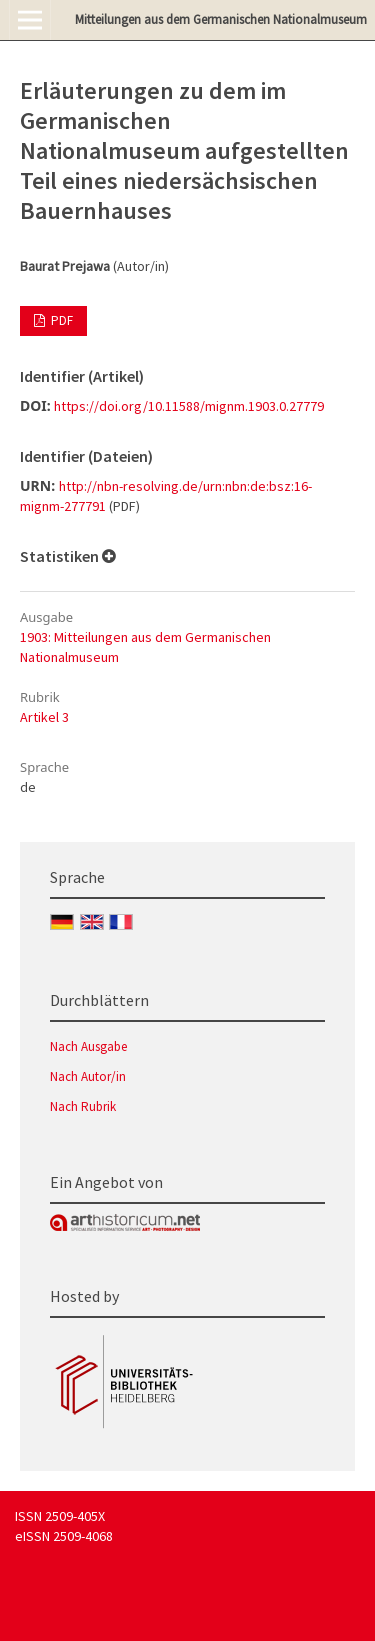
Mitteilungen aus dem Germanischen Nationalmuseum (221, 19)
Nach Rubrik (83, 1106)
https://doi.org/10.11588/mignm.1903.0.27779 (189, 406)
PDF (60, 320)
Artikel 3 (44, 717)
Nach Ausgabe (88, 1046)
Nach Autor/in (88, 1076)
